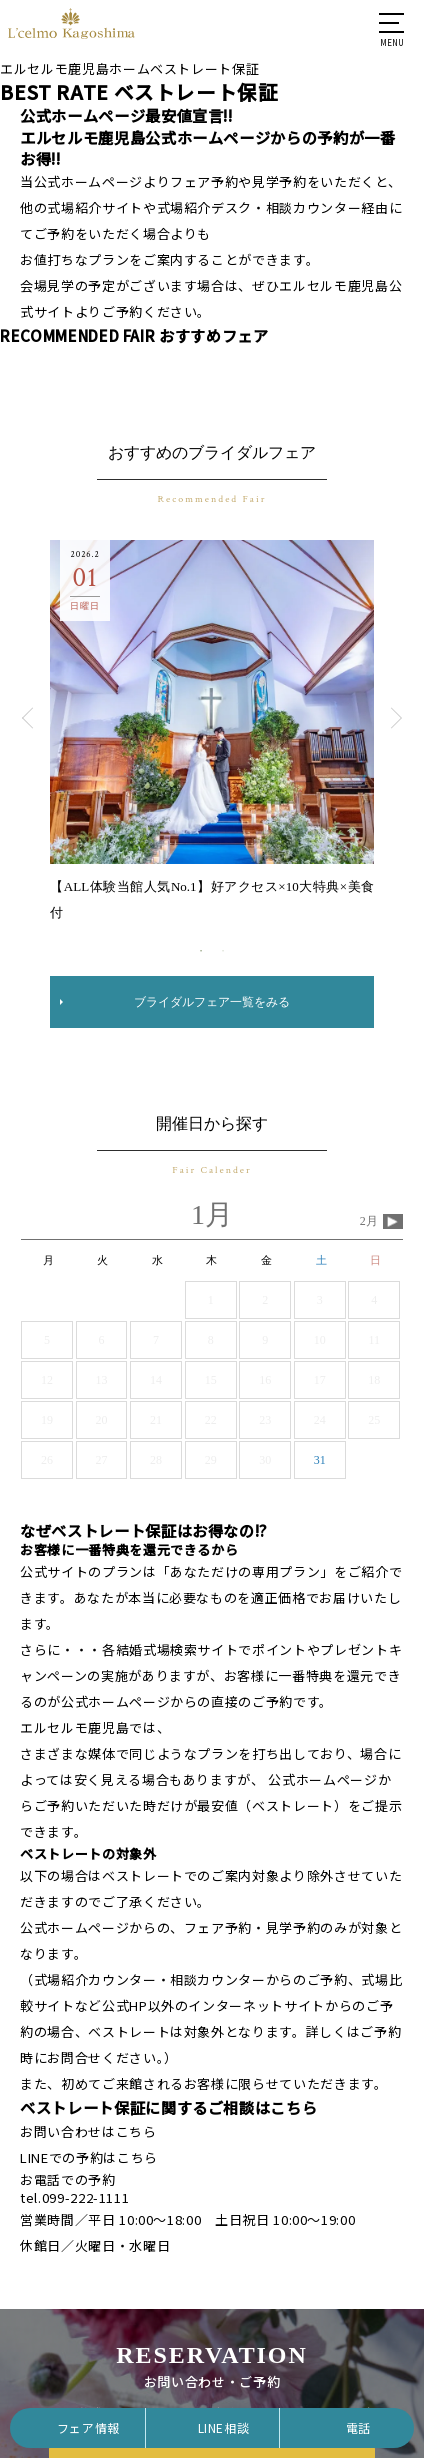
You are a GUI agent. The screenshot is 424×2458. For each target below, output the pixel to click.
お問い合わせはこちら (88, 2131)
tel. (74, 2197)
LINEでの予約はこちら (89, 2157)
